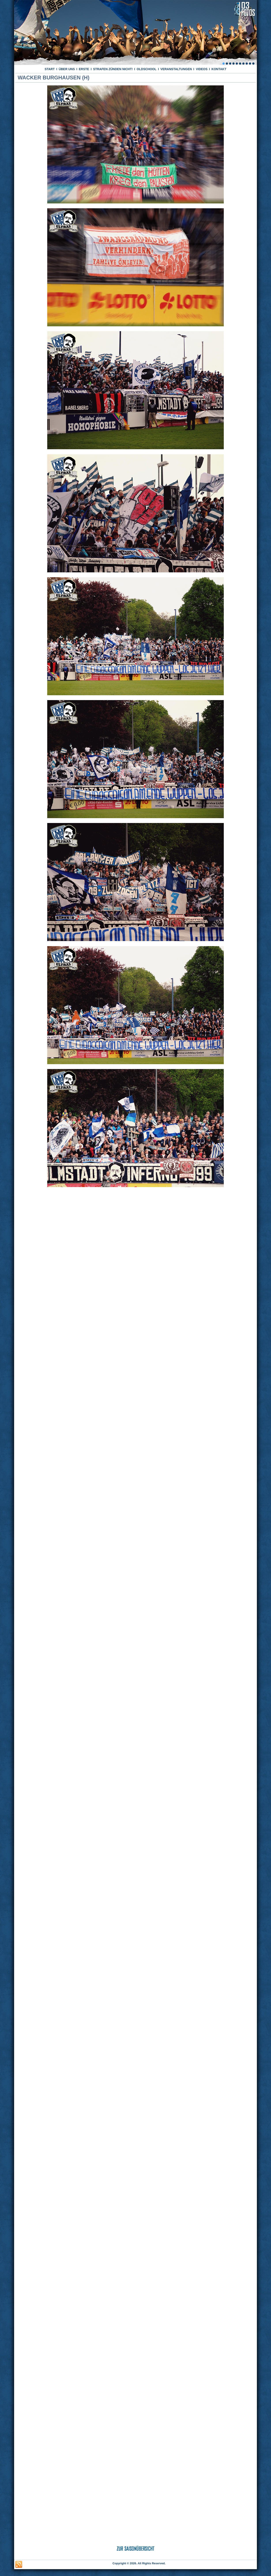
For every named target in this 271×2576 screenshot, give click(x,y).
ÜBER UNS (67, 69)
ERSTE (84, 69)
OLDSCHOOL (146, 69)
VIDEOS (201, 69)
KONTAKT (218, 69)
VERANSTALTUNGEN (176, 69)
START (50, 69)
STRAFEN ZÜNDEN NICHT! (113, 69)
